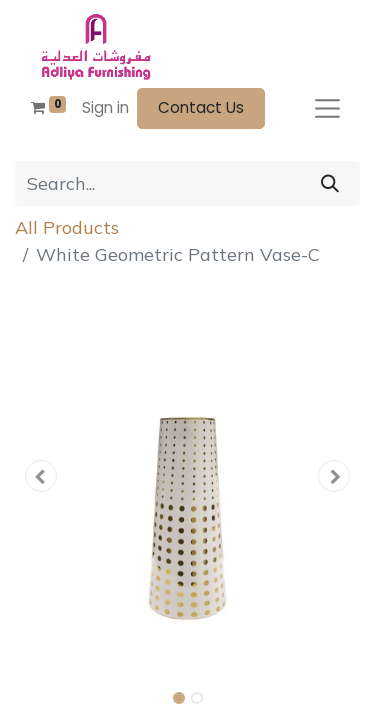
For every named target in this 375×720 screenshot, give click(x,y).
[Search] (330, 183)
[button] (41, 476)
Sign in (105, 107)
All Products (67, 227)
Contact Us (201, 107)
